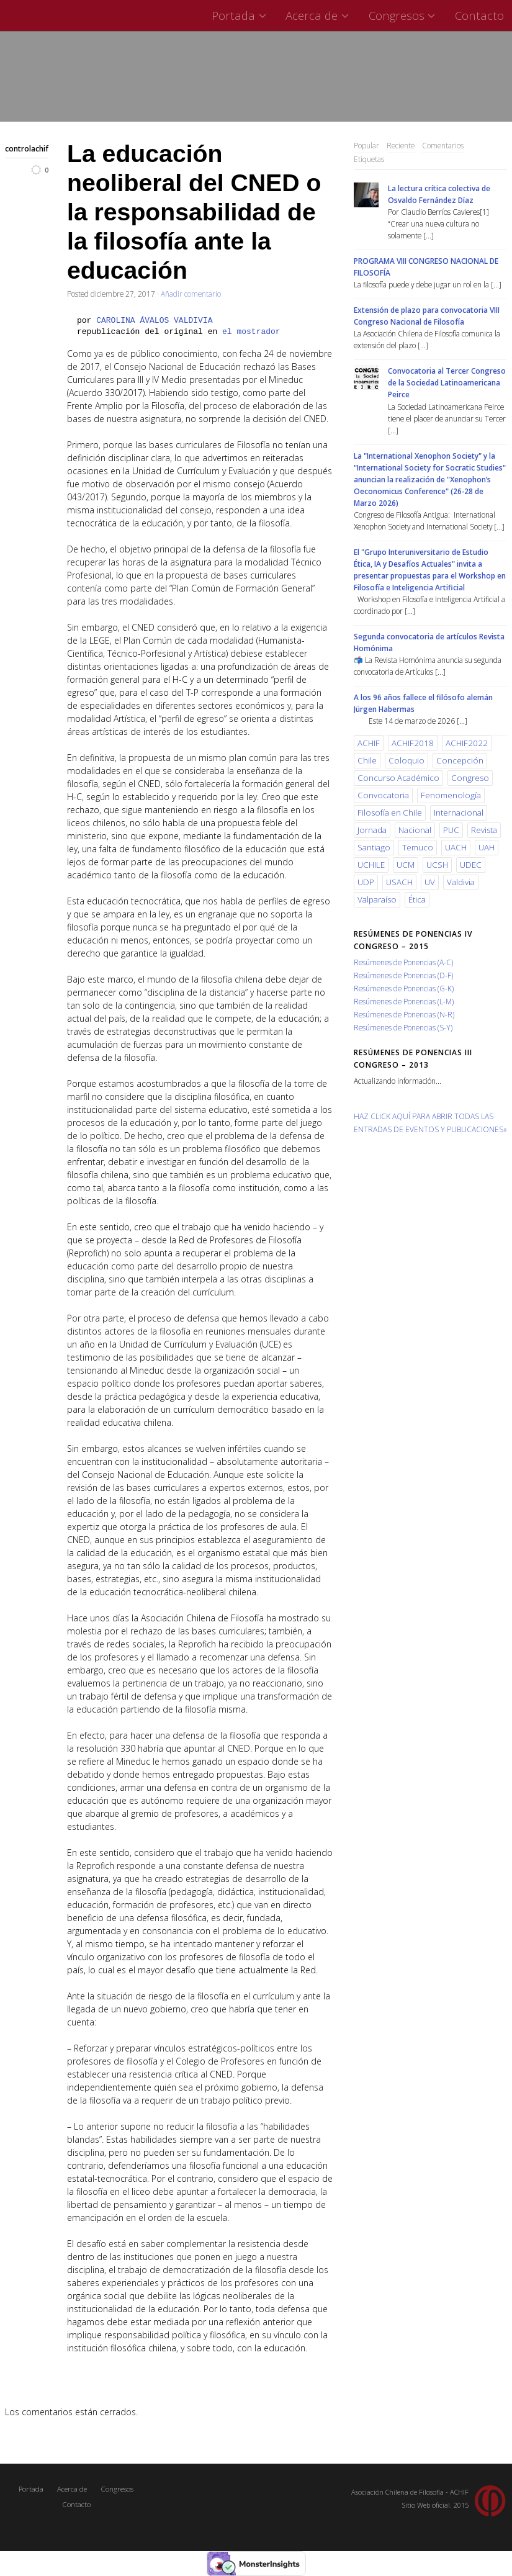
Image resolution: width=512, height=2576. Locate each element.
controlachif (26, 148)
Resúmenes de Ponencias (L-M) (404, 1001)
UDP (365, 882)
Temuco (417, 847)
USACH (399, 882)
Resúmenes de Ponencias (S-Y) (403, 1027)
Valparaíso (377, 899)
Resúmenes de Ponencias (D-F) (403, 975)
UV (429, 882)
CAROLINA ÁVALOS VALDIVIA (154, 320)
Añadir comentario (191, 294)
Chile (367, 760)
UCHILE (371, 864)
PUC (451, 829)
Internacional (458, 812)
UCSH (437, 864)
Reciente (401, 145)
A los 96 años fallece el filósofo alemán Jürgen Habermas (423, 703)
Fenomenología (451, 795)
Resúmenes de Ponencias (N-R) (404, 1014)
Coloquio (406, 760)
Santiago (373, 847)
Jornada (372, 829)
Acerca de (318, 15)
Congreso (470, 777)
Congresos (404, 15)
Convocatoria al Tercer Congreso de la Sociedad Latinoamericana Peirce (447, 382)
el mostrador (251, 331)
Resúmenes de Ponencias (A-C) (403, 962)
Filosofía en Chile (389, 812)
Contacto (479, 15)
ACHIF (368, 743)
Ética (417, 899)
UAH (486, 847)
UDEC (471, 864)
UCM (406, 864)
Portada (240, 15)
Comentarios (443, 145)
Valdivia (461, 882)
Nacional (414, 829)
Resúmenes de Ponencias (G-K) (404, 988)
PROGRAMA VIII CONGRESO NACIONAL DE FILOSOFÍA (426, 266)
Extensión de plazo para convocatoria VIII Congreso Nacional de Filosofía (427, 316)
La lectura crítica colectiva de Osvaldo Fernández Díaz (439, 194)
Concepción (459, 760)
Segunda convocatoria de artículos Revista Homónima (429, 642)
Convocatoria (383, 795)
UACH (456, 847)
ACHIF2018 (413, 743)
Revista (484, 829)
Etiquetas (369, 159)
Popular (366, 145)
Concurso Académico (398, 777)
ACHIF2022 (467, 743)
